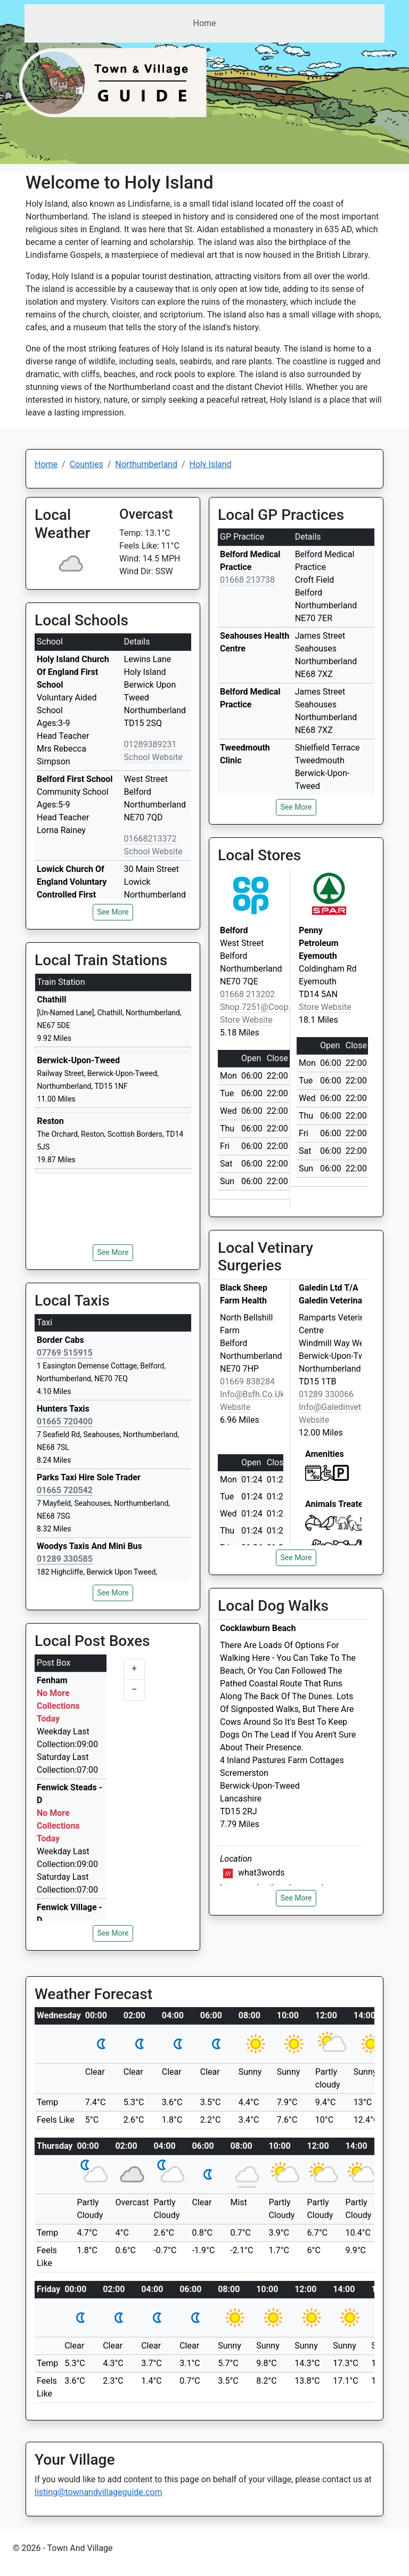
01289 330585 (65, 1559)
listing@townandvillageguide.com (98, 2492)
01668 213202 (247, 994)
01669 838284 (247, 1381)
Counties (86, 464)
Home (204, 23)
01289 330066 (326, 1394)
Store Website (246, 1020)
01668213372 (150, 839)
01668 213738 (247, 580)
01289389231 (150, 744)
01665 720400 (65, 1421)
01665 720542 (65, 1490)
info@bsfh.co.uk (252, 1394)
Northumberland (146, 464)
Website (235, 1407)
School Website (153, 757)
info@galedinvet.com (340, 1407)
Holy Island (211, 464)
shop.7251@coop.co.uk (266, 1007)
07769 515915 (65, 1353)
